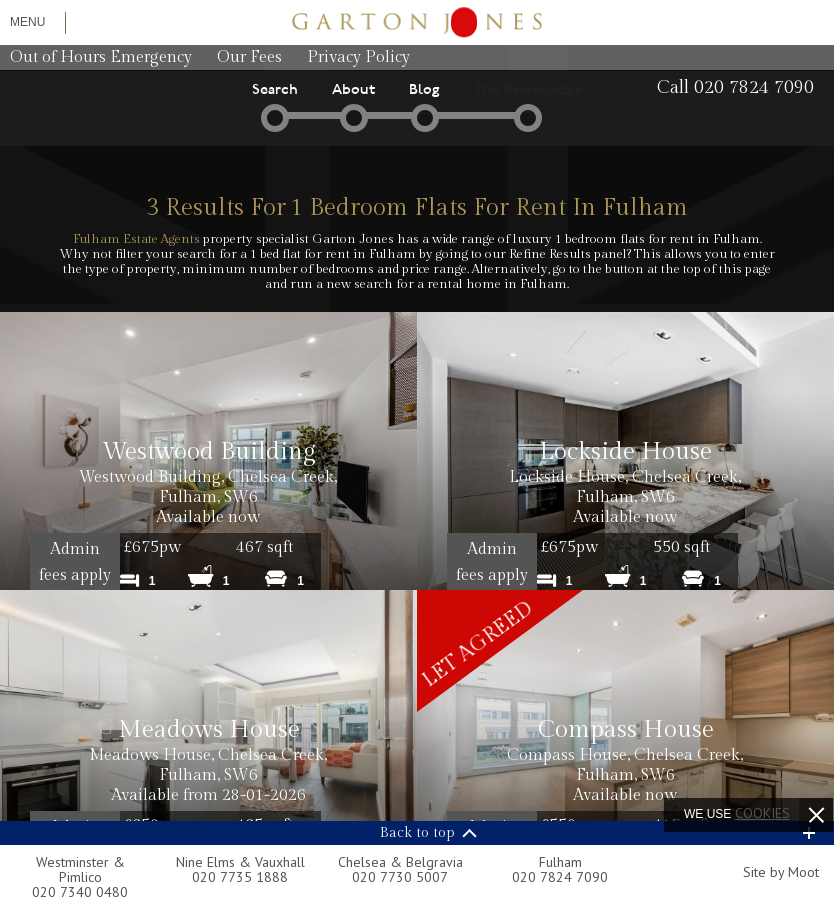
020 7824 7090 (560, 877)
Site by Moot (781, 872)
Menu (27, 22)
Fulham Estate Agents (136, 239)
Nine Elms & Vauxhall (240, 862)
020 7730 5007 (400, 877)
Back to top (417, 833)
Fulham (560, 862)
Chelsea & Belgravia (400, 862)
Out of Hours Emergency (101, 57)
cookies (762, 813)
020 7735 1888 (240, 877)
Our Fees (249, 57)
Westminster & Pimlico (80, 869)
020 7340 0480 (80, 892)
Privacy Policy (358, 57)
